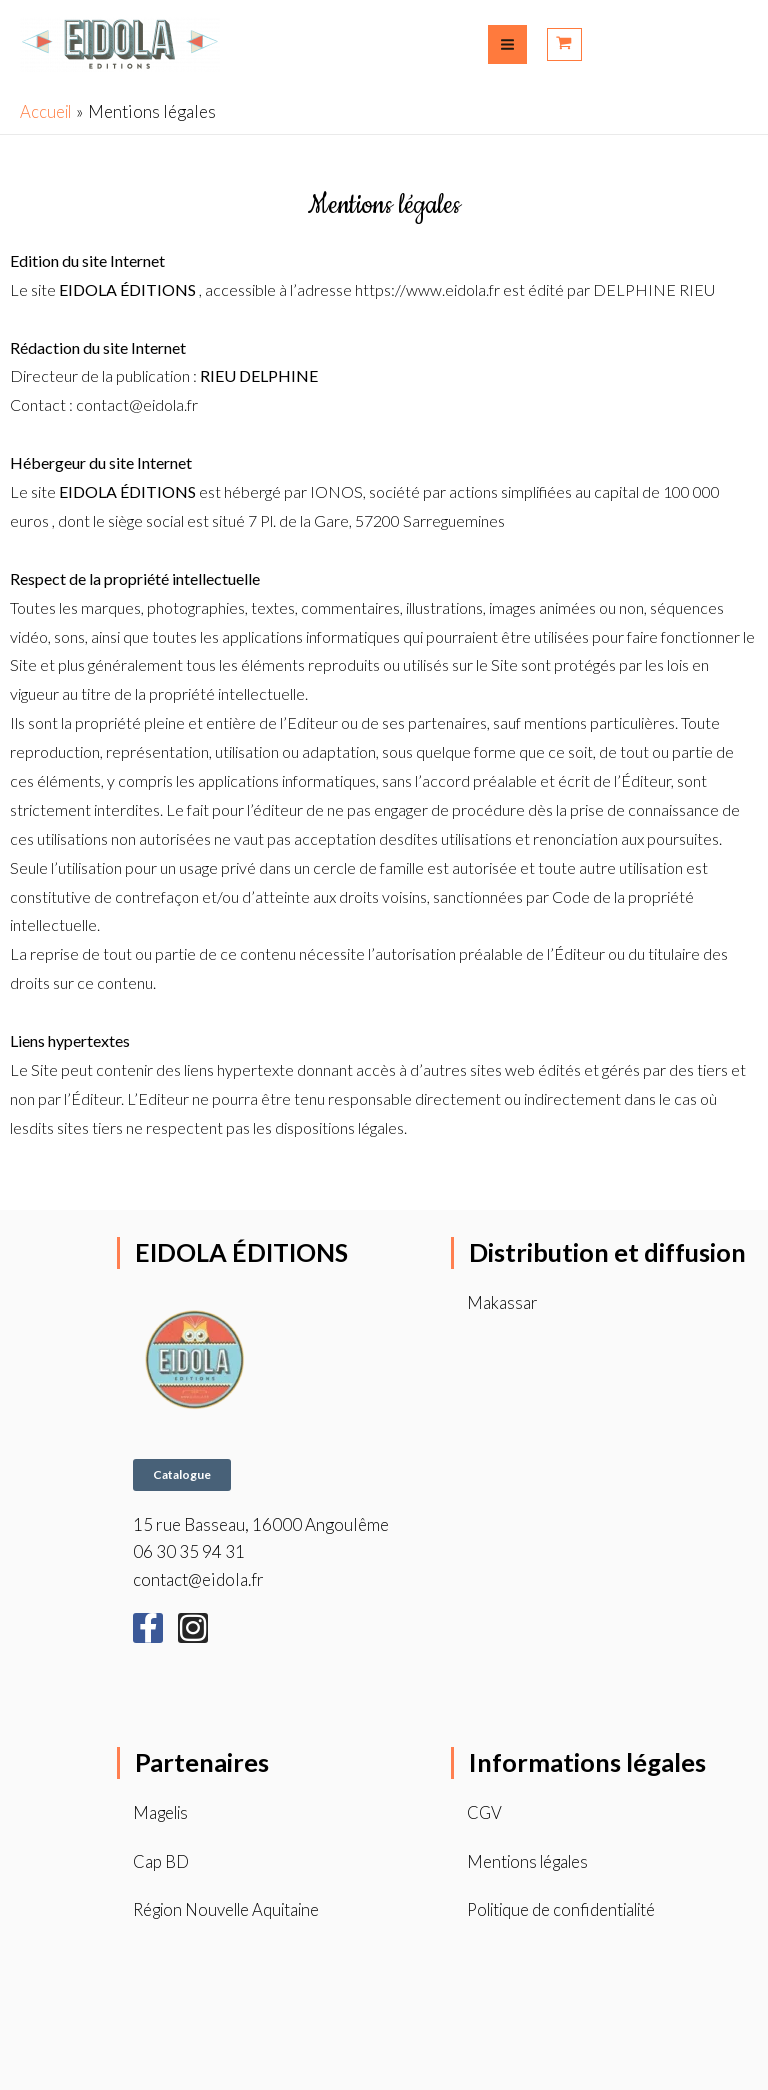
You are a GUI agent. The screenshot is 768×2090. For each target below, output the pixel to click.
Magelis (163, 1811)
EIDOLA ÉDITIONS (245, 1252)
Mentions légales (531, 1860)
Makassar (502, 1302)
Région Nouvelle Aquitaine (231, 1909)
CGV (485, 1811)
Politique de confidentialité (567, 1909)
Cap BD (161, 1860)
